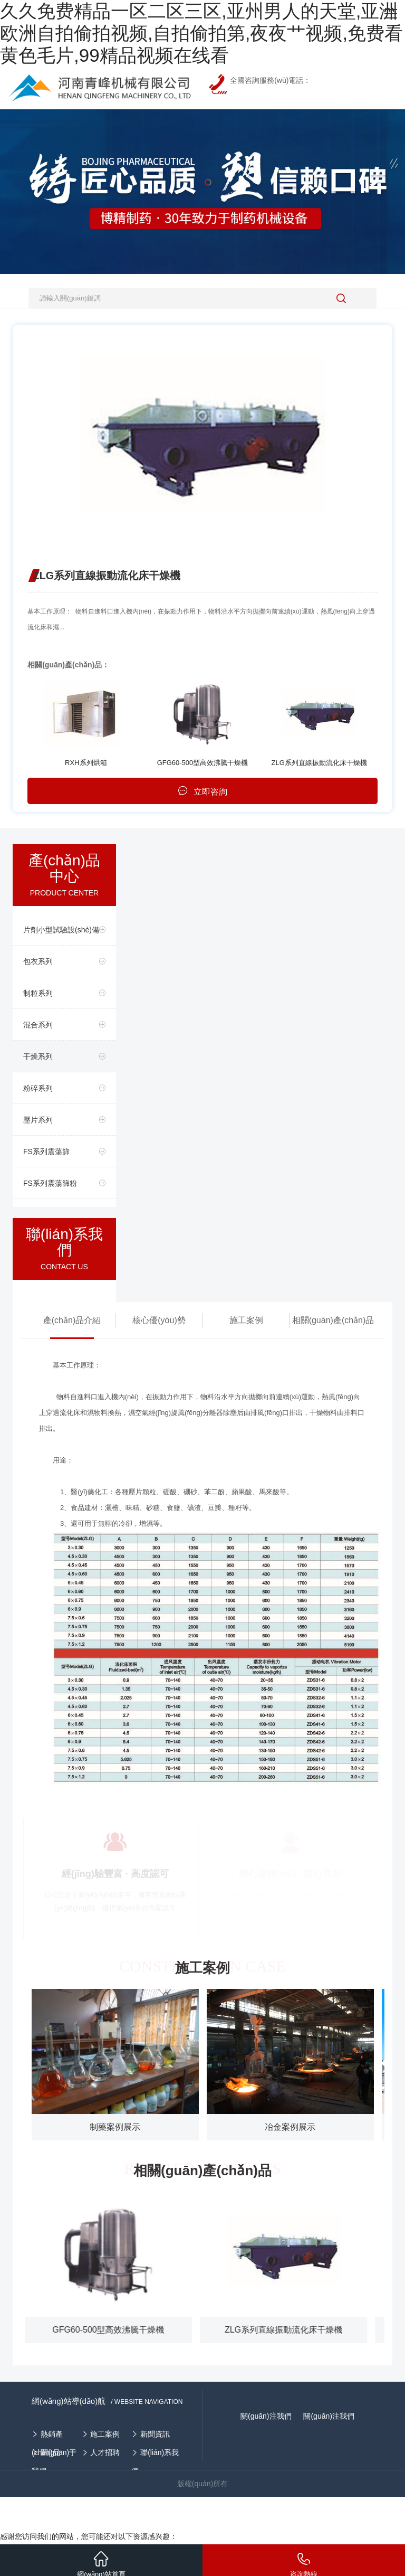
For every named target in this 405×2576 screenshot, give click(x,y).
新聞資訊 (155, 2434)
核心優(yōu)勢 (158, 1320)
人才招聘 (105, 2452)
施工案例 (246, 1320)
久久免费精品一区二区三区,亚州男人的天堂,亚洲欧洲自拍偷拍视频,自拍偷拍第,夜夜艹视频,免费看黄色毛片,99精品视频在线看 (201, 33)
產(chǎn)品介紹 (72, 1320)
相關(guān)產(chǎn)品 (333, 1320)
